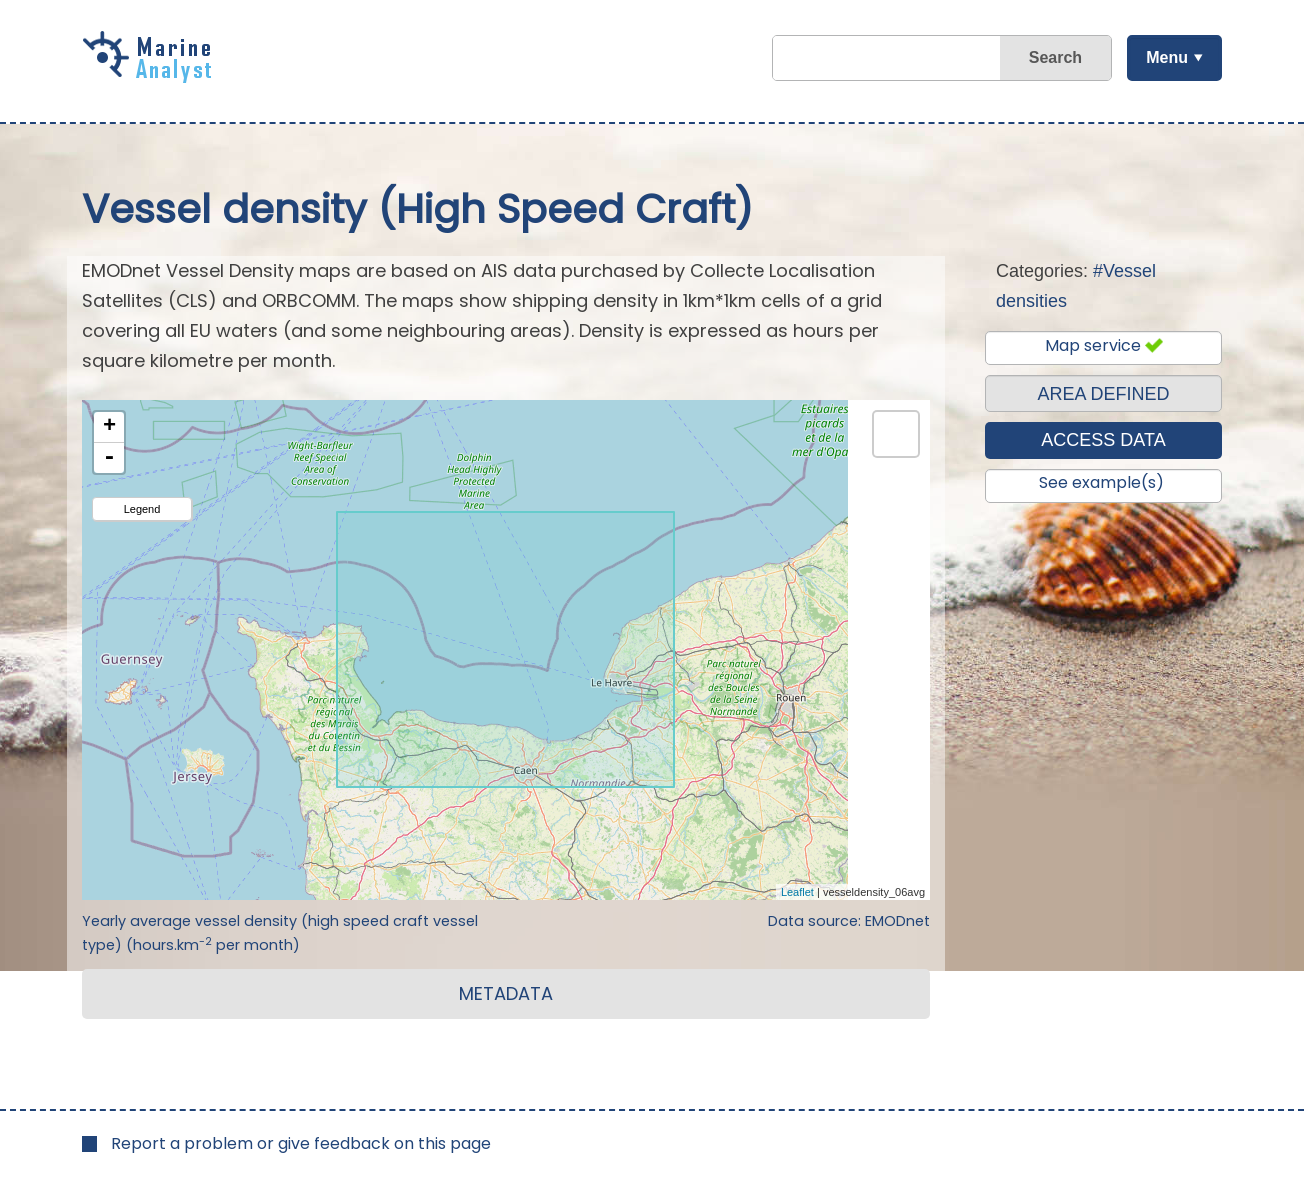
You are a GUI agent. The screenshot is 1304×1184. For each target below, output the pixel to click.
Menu (1167, 57)
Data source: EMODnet (849, 921)
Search (1055, 57)
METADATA (506, 993)
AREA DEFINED (1103, 394)
